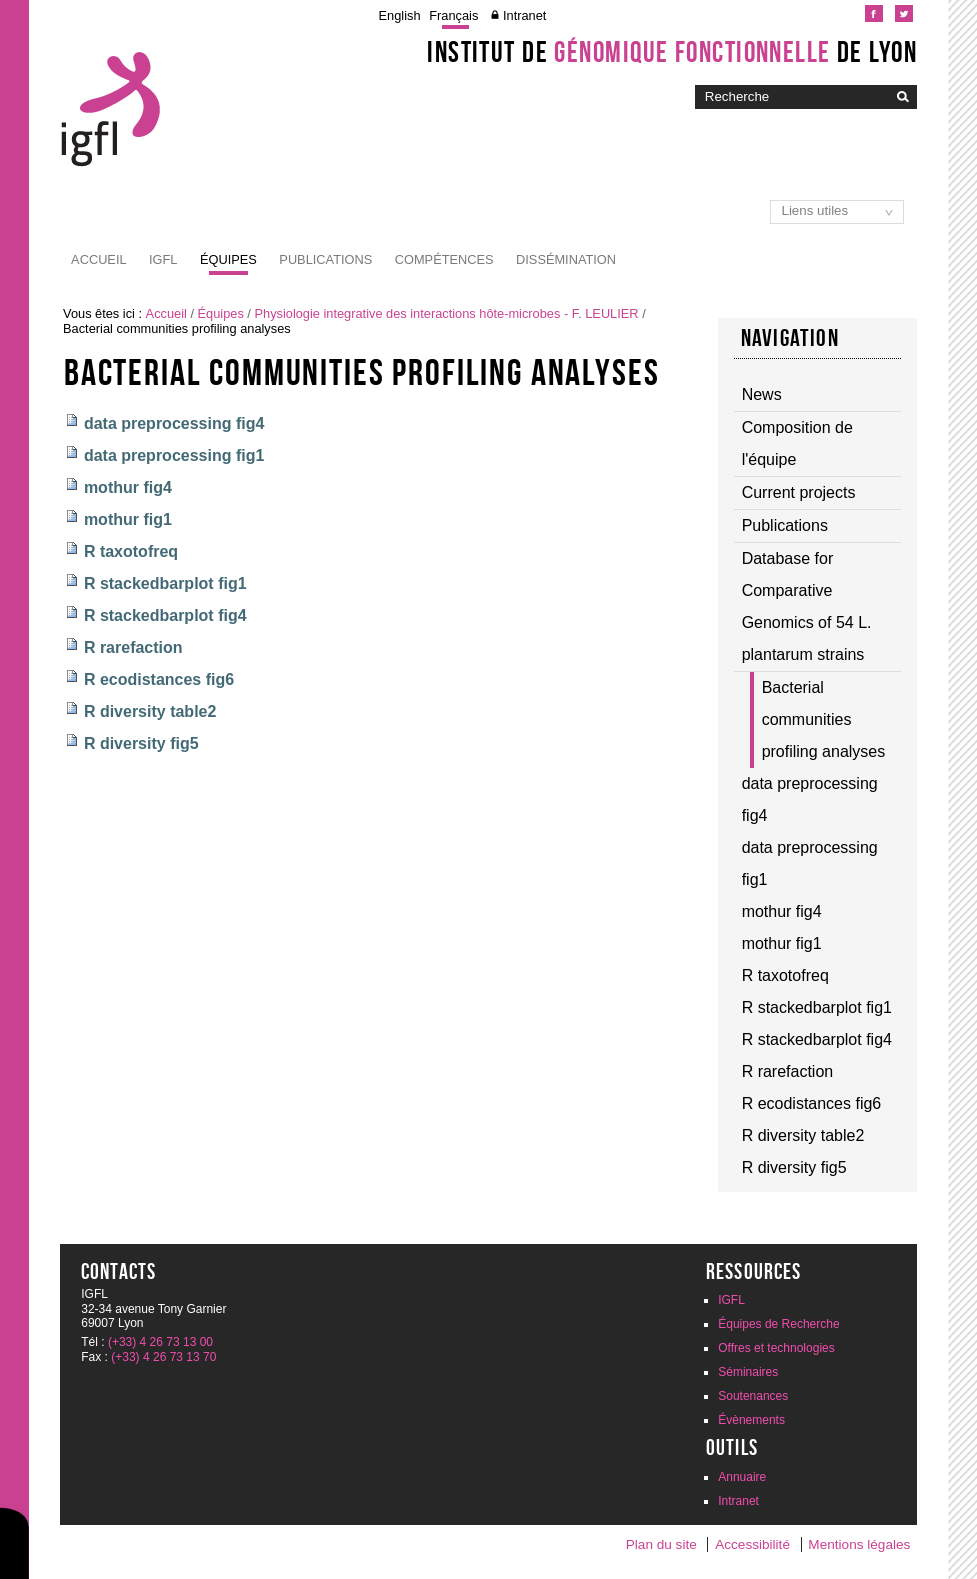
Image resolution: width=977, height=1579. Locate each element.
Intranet (524, 15)
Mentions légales (859, 1544)
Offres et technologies (776, 1348)
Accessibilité (752, 1544)
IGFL (163, 259)
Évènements (751, 1420)
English (400, 15)
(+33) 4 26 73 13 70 (163, 1357)
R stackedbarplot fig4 (165, 615)
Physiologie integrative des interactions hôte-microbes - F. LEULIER (446, 313)
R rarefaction (133, 647)
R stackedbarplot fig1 (165, 583)
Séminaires (748, 1372)
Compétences (444, 259)
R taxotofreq (131, 551)
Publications (325, 259)
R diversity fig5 (141, 743)
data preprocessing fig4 (174, 423)
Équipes (228, 259)
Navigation (790, 338)
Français (453, 15)
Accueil (98, 259)
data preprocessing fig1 (174, 455)
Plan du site (661, 1544)
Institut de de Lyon (672, 52)
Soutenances (753, 1396)
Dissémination (566, 259)
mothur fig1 (128, 519)
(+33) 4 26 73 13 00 (160, 1342)
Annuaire (742, 1477)
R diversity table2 (150, 711)
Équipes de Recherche (778, 1324)
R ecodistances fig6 (159, 679)
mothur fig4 (128, 487)
